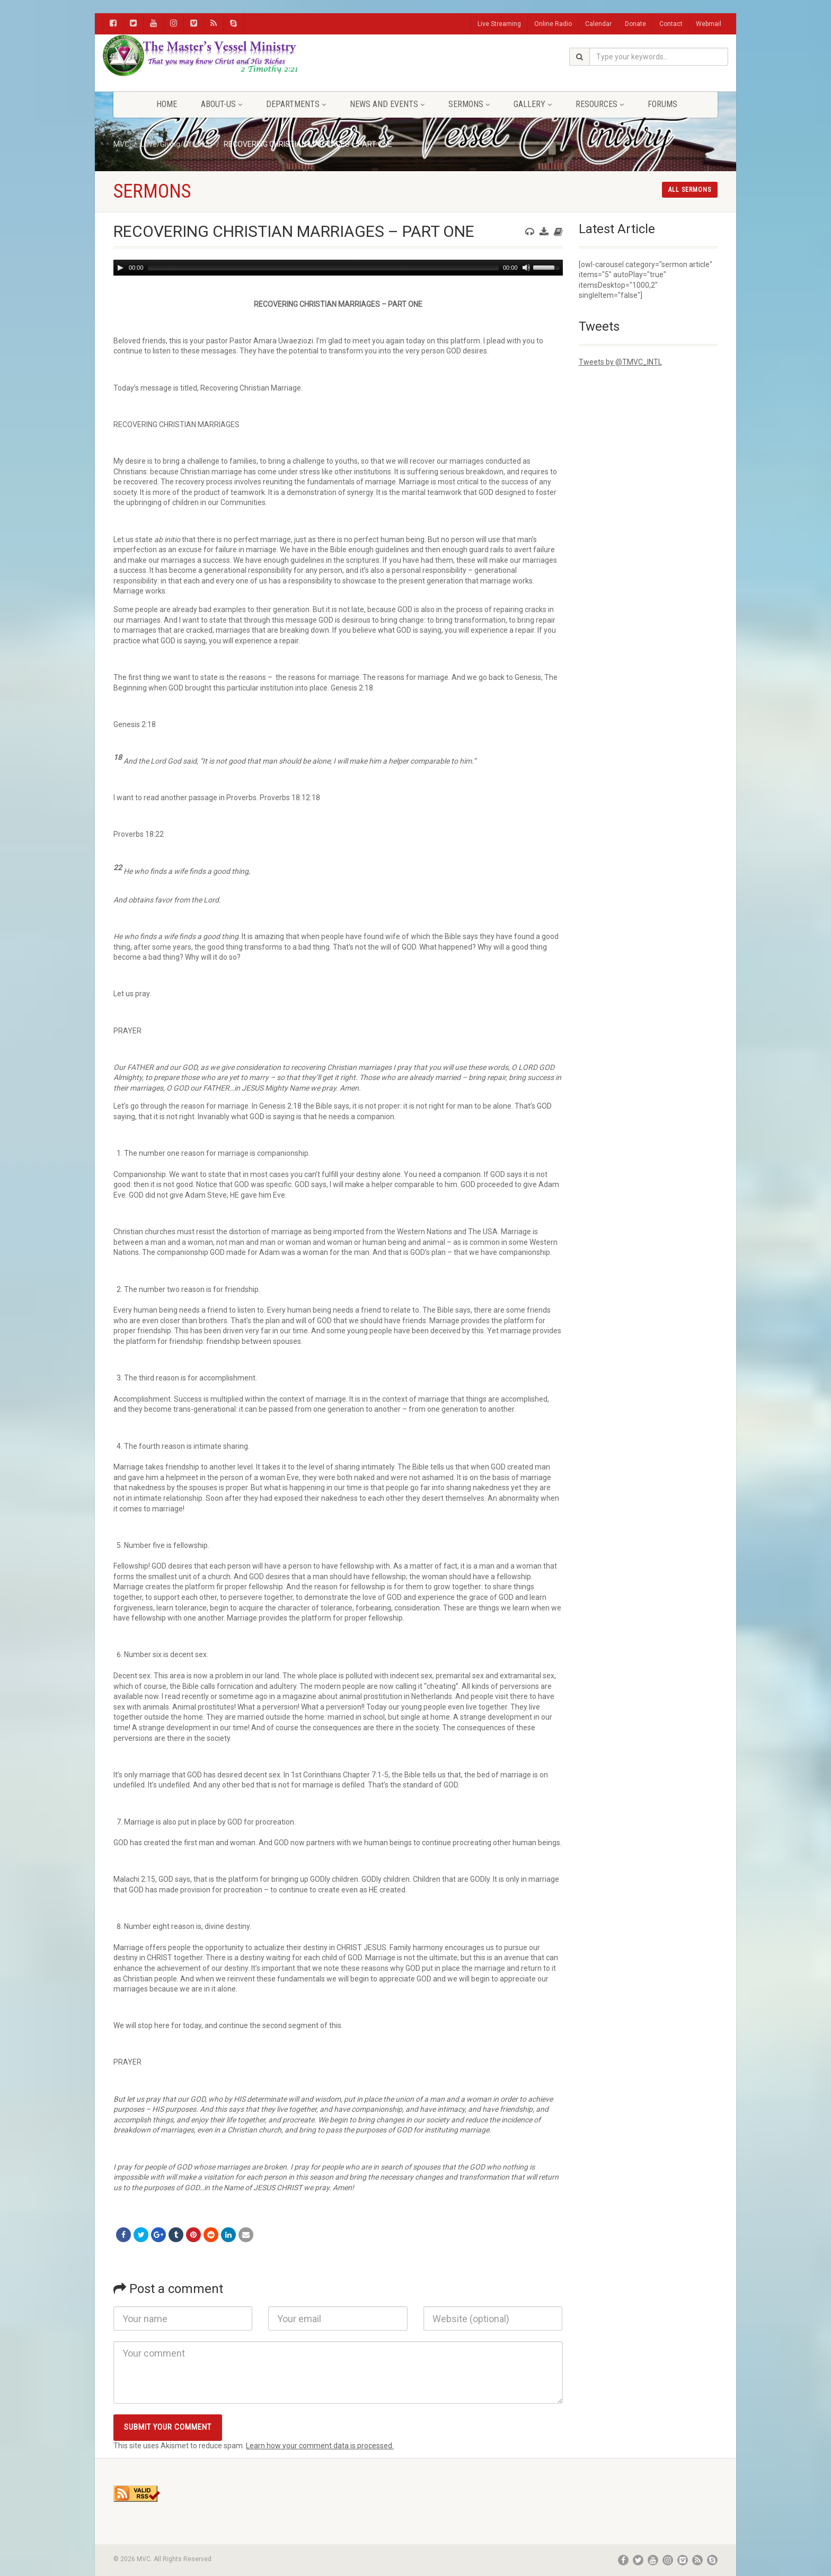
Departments (296, 104)
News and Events (387, 104)
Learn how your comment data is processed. (320, 2445)
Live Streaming (499, 24)
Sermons (469, 104)
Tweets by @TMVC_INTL (620, 362)
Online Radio (553, 24)
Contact (671, 24)
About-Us (221, 104)
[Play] (120, 267)
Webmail (708, 24)
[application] (338, 268)
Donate (635, 24)
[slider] (323, 267)
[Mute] (526, 267)
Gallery (533, 104)
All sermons (689, 189)
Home (166, 104)
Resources (600, 104)
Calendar (598, 24)
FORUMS (662, 104)
